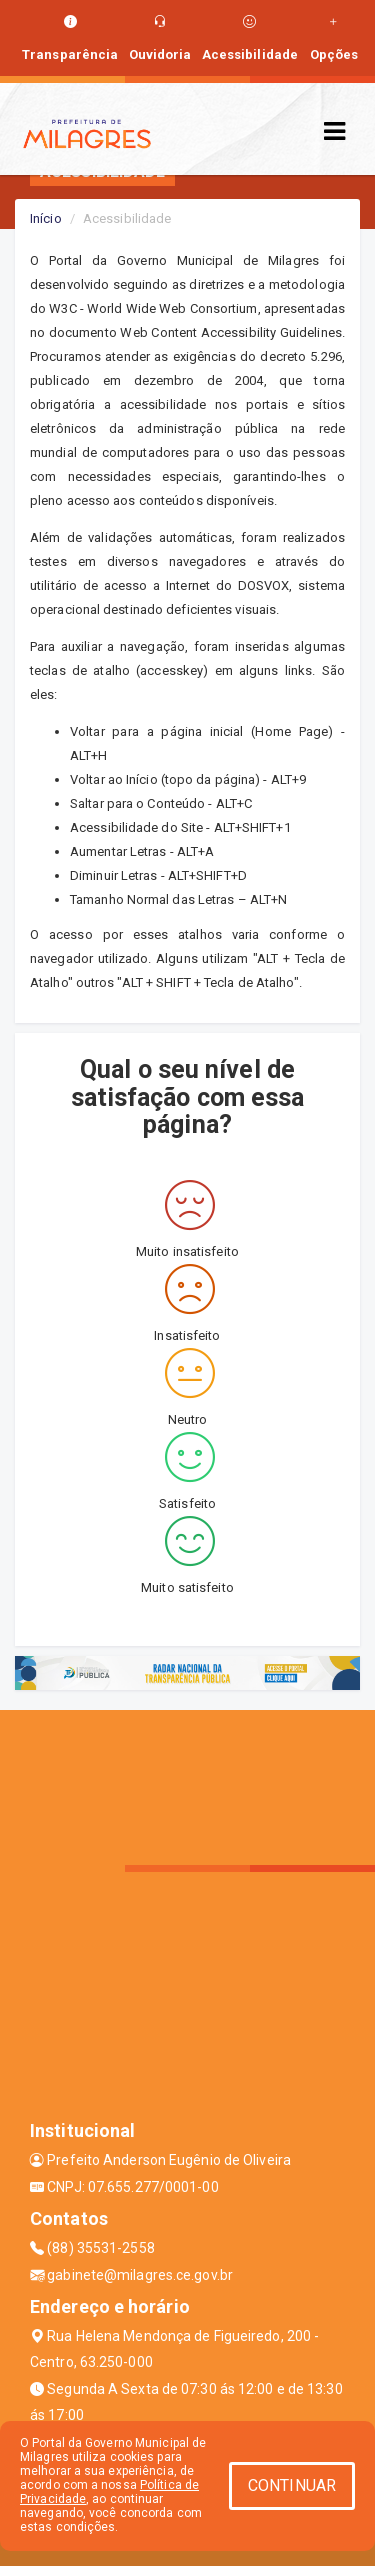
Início (46, 218)
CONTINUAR (292, 2485)
